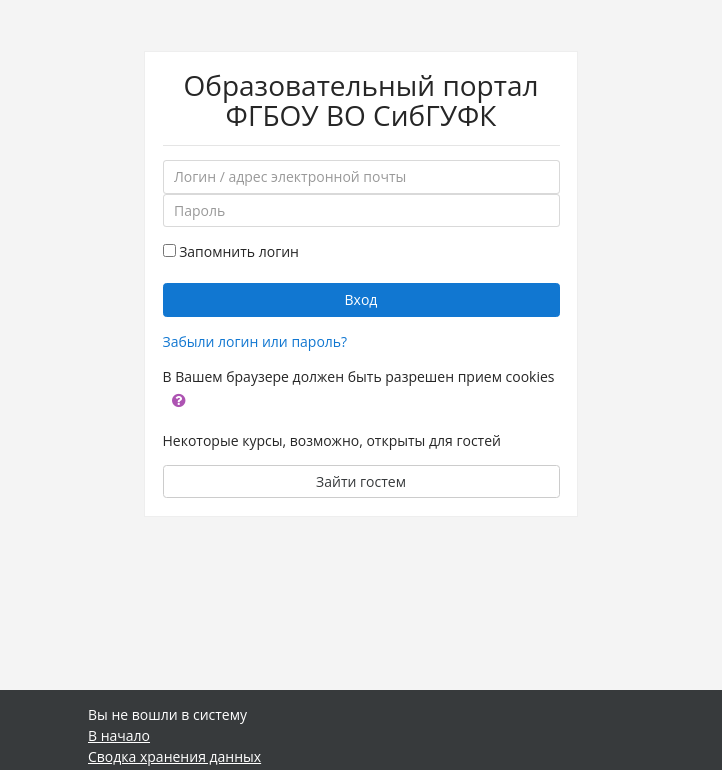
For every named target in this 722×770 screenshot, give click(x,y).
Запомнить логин (239, 251)
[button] (179, 399)
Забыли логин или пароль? (255, 341)
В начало (119, 735)
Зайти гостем (361, 481)
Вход (361, 299)
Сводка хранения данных (174, 756)
